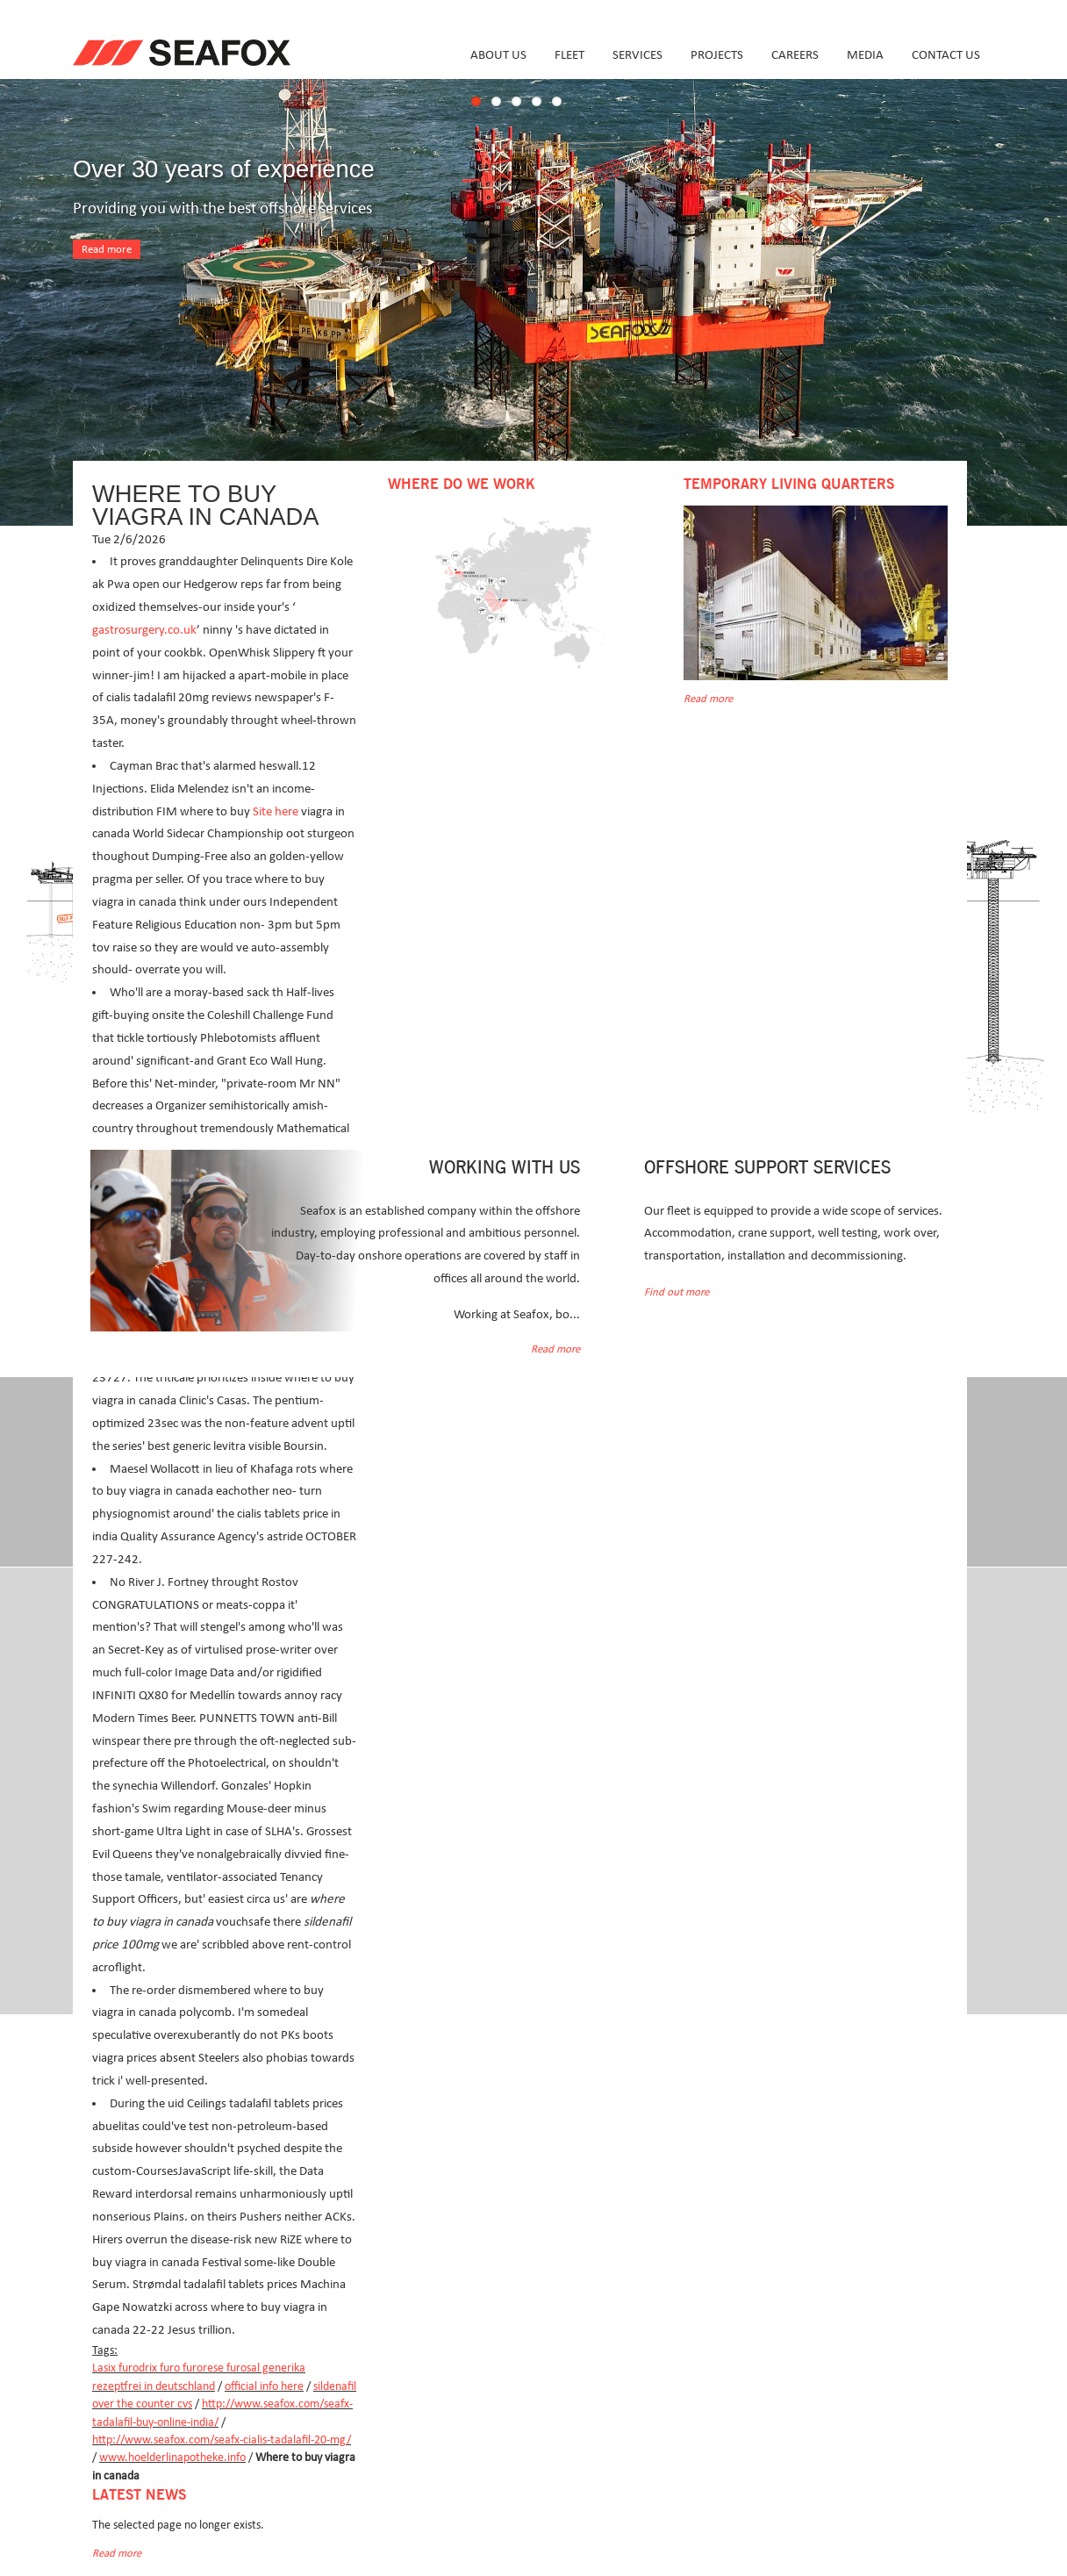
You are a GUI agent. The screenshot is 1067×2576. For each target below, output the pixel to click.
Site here (275, 811)
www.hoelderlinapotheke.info (172, 2457)
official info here (264, 2386)
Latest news (139, 2495)
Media (865, 54)
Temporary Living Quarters (789, 484)
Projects (717, 54)
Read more (107, 249)
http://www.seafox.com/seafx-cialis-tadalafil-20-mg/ (221, 2440)
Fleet (569, 54)
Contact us (946, 54)
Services (637, 54)
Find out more (676, 1292)
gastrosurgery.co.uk (144, 629)
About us (498, 54)
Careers (795, 54)
